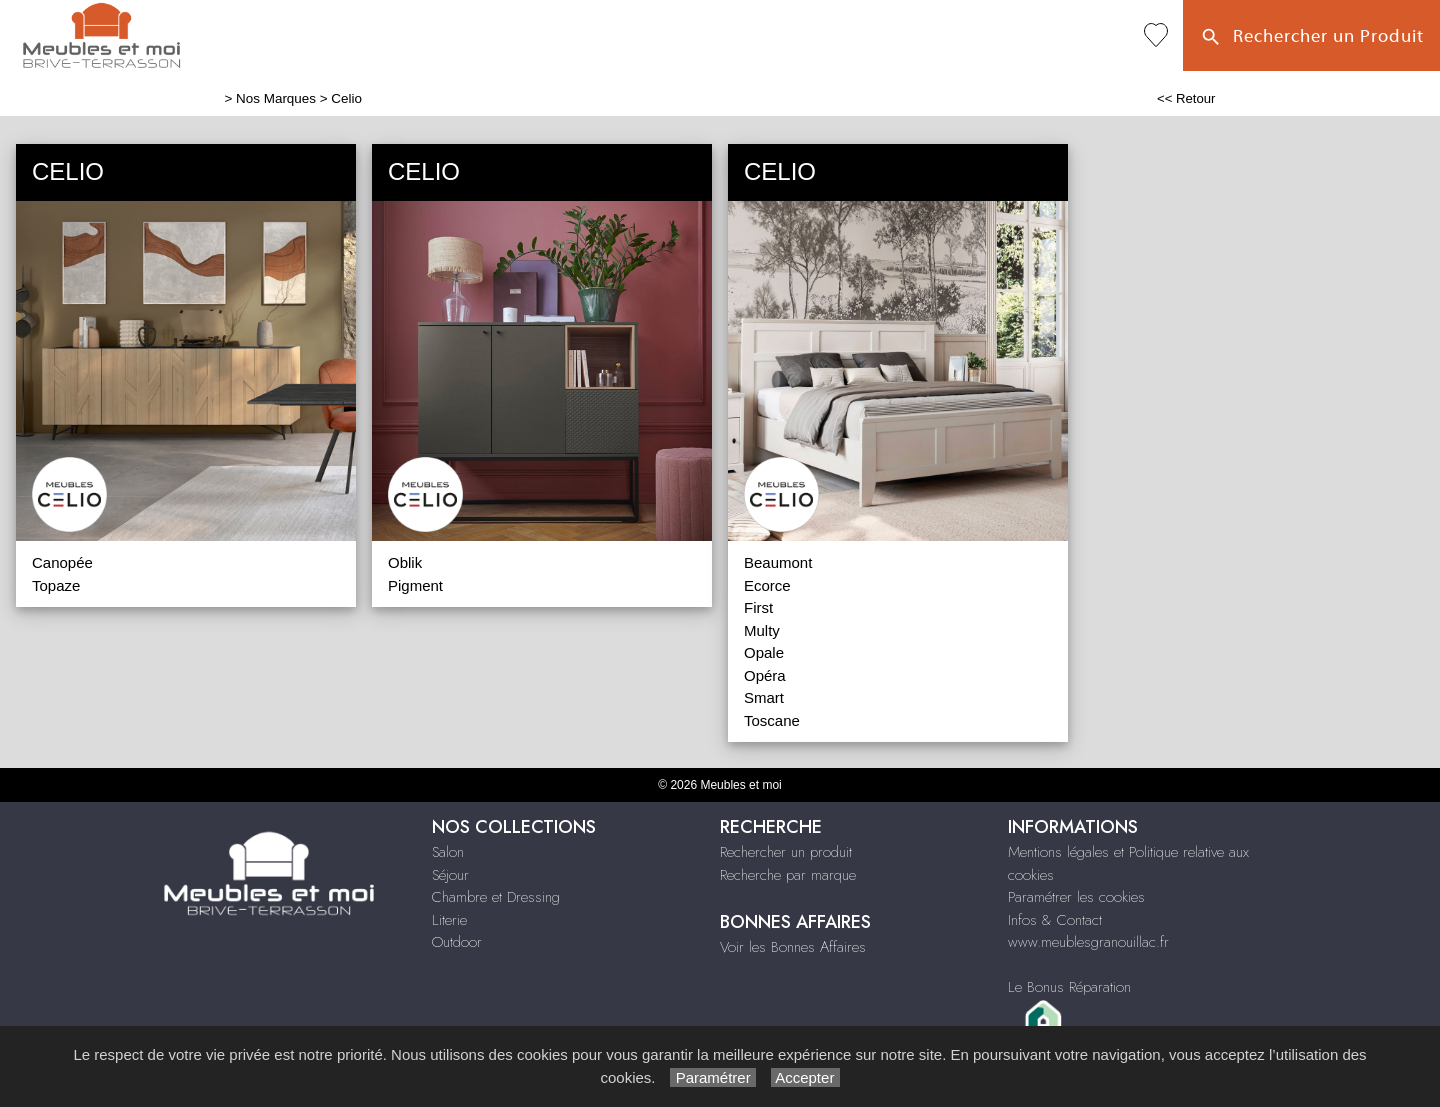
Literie (449, 920)
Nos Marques (276, 98)
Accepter (805, 1077)
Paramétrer (712, 1077)
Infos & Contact (1055, 920)
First (758, 607)
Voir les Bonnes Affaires (793, 947)
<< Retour (1186, 98)
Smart (764, 697)
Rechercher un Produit (1311, 38)
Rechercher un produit (786, 852)
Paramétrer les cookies (1076, 897)
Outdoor (457, 942)
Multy (762, 630)
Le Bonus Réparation (1069, 987)
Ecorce (767, 585)
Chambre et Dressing (496, 897)
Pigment (415, 585)
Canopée (62, 562)
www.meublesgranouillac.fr (1088, 942)
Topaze (56, 585)
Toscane (772, 720)
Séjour (450, 875)
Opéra (765, 675)
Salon (448, 852)
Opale (764, 652)
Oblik (405, 562)
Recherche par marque (788, 875)
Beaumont (778, 562)
